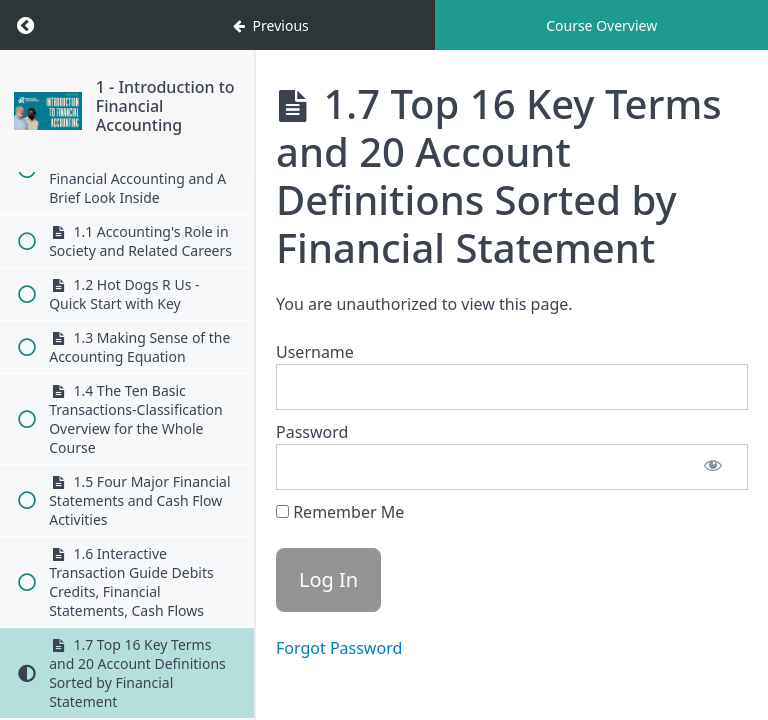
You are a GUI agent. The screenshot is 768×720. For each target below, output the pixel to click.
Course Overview (601, 25)
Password (312, 432)
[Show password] (713, 467)
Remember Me (340, 512)
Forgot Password (339, 648)
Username (315, 352)
